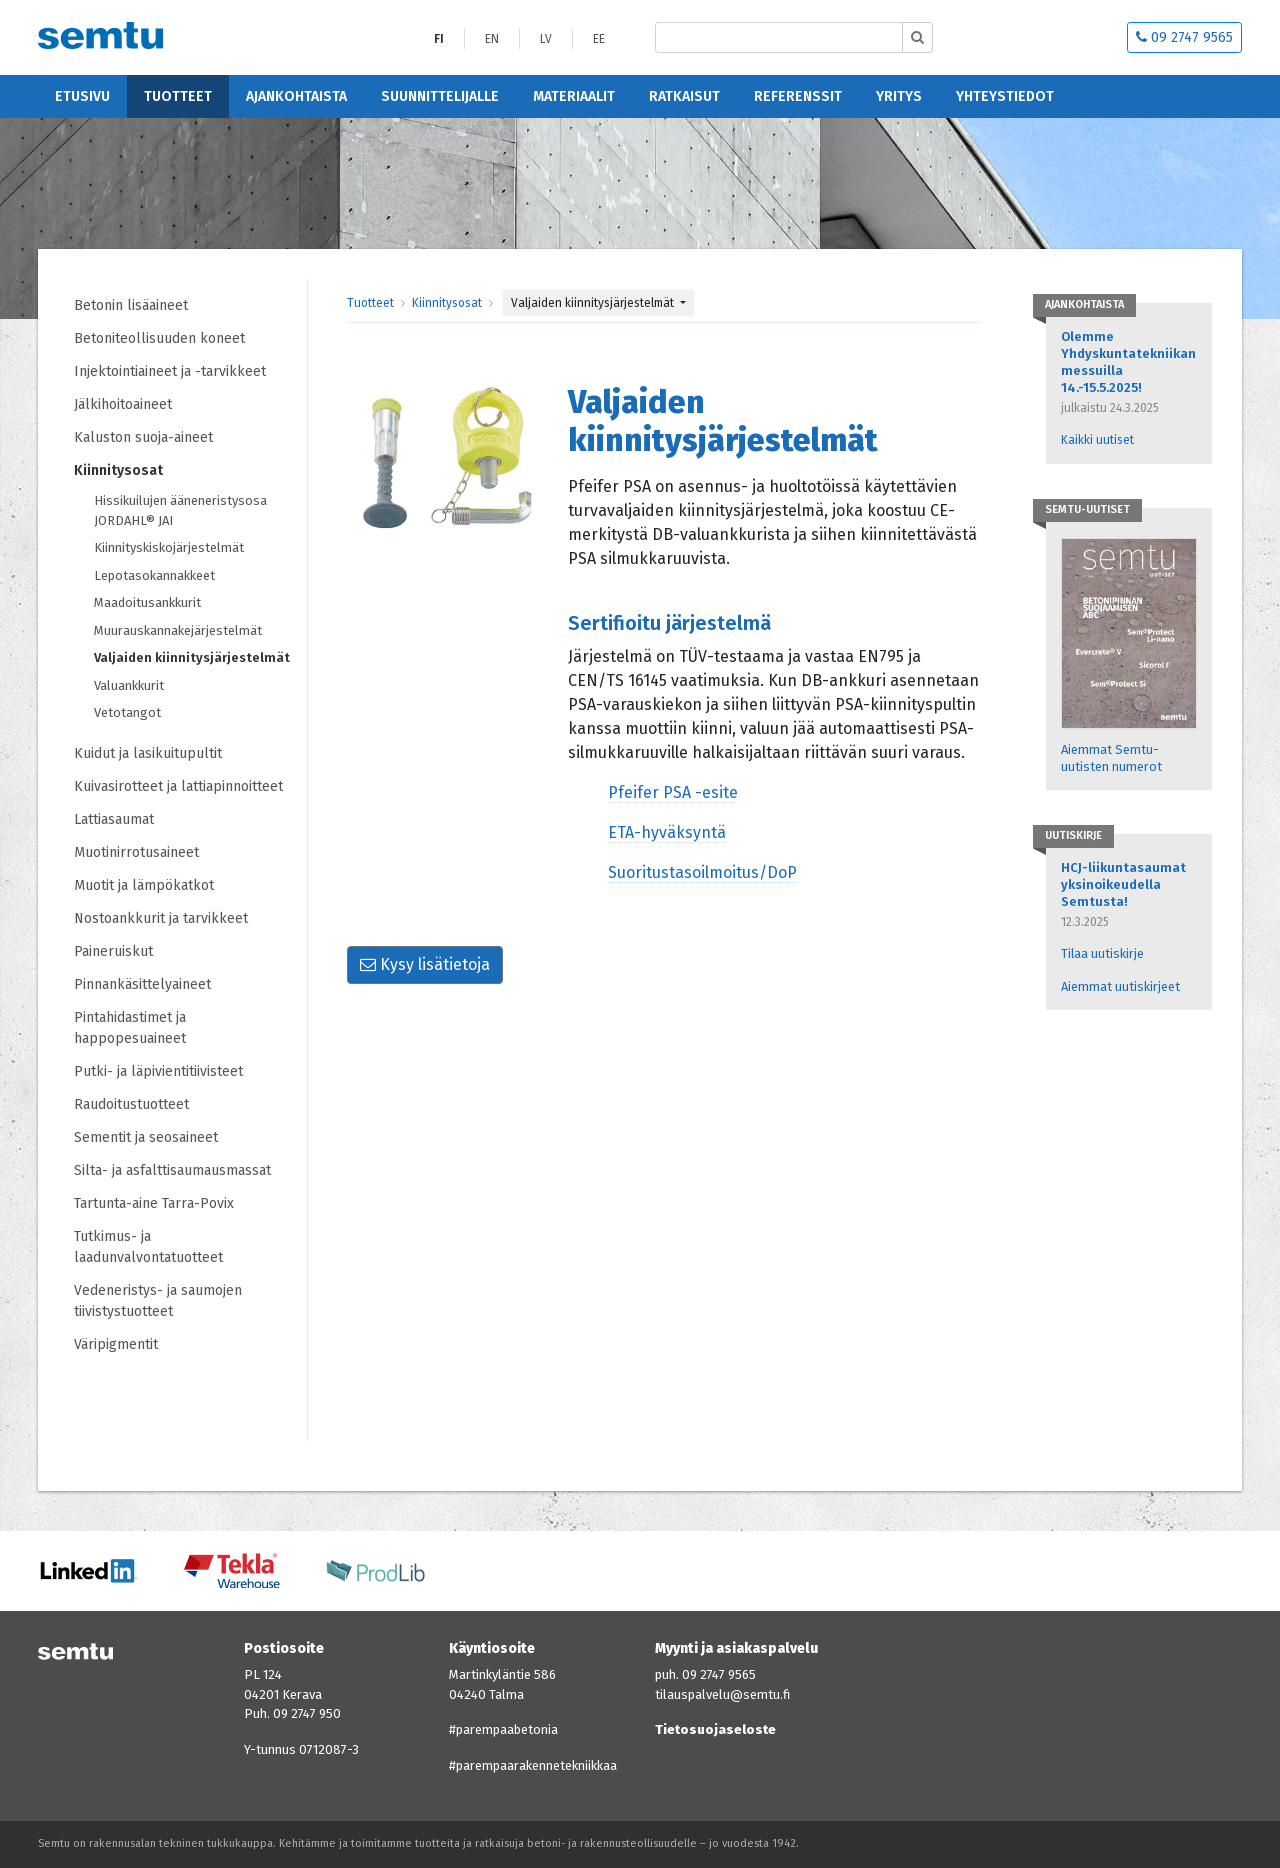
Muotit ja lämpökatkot (144, 885)
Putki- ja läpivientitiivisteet (158, 1071)
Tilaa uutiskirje (1102, 953)
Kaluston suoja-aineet (143, 437)
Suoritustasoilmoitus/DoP (702, 872)
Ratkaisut (684, 96)
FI (439, 39)
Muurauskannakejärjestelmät (178, 630)
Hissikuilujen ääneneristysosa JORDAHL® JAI (180, 510)
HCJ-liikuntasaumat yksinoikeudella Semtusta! (1123, 884)
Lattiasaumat (114, 819)
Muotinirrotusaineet (136, 852)
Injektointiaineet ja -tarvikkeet (170, 371)
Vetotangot (127, 712)
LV (546, 39)
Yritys (899, 96)
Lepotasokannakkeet (154, 575)
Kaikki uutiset (1097, 440)
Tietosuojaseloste (715, 1729)
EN (492, 39)
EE (599, 39)
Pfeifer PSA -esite (673, 792)
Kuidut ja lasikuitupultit (148, 753)
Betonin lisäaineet (131, 305)
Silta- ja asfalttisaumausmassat (172, 1170)
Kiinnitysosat (118, 470)
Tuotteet (178, 96)
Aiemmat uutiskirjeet (1120, 986)
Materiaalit (574, 96)
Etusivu (82, 96)
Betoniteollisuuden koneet (159, 338)
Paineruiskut (113, 951)
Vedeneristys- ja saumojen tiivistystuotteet (158, 1301)
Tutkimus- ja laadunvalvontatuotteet (148, 1247)
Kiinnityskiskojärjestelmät (169, 547)
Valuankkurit (129, 685)
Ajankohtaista (296, 96)
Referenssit (798, 96)
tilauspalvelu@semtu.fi (722, 1694)
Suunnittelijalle (440, 96)
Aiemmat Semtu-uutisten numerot (1111, 758)
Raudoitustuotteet (131, 1104)
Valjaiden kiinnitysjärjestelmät (192, 657)
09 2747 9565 (1184, 37)
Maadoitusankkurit (147, 602)
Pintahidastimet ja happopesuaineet (130, 1028)
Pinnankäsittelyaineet (142, 984)
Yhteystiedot (1005, 96)
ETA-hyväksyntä (667, 832)
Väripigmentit (116, 1344)
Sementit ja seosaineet (146, 1137)
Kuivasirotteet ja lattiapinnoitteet (178, 786)
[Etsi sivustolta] (779, 37)
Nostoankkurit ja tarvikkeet (161, 918)
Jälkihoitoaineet (123, 404)
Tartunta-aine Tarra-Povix (154, 1203)
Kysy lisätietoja (425, 964)
